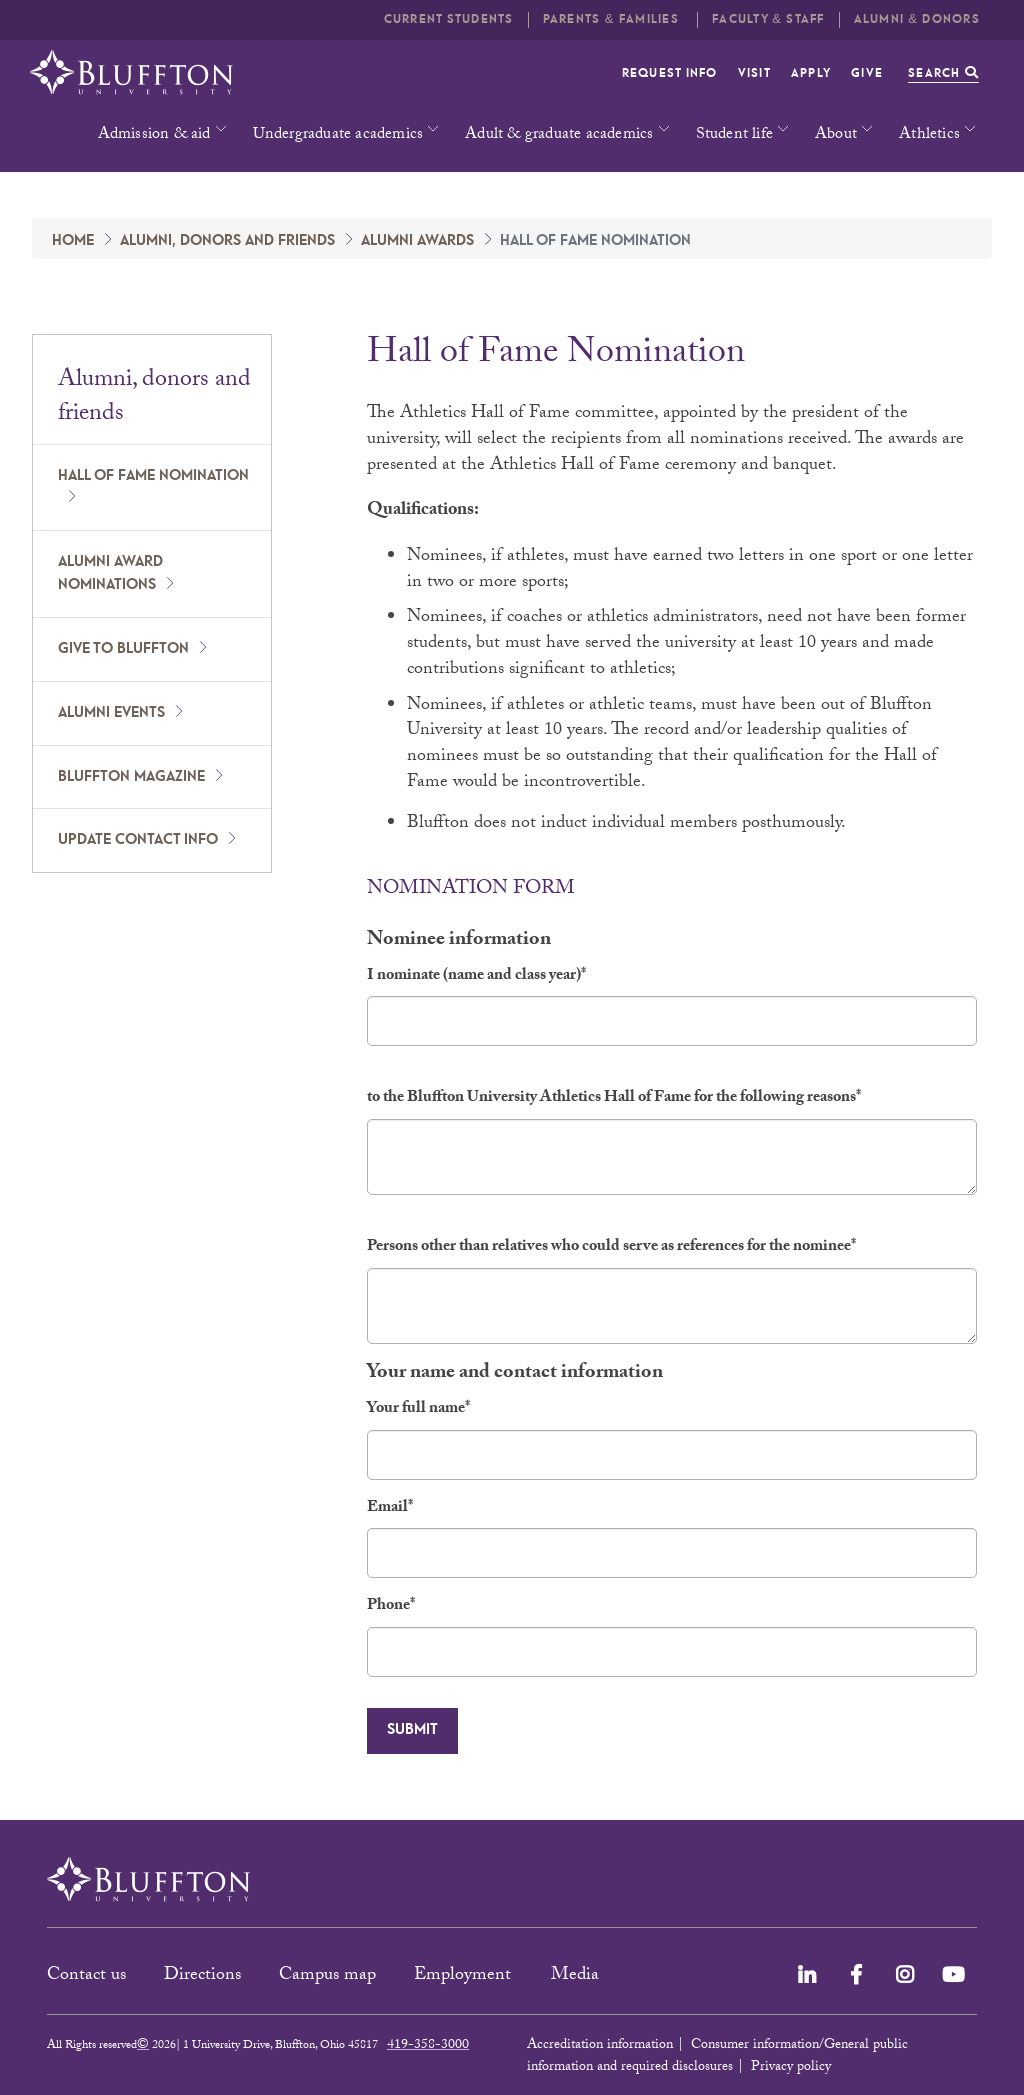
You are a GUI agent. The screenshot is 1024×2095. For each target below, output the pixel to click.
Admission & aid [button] (154, 135)
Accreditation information (600, 2046)
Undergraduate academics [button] (338, 135)
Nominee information (459, 941)
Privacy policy (791, 2068)
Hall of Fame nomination (153, 476)
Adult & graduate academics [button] (559, 135)
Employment (465, 1976)
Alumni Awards (417, 241)
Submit (412, 1730)
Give (867, 73)
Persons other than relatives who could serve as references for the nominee (611, 1248)
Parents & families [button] (613, 19)
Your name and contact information (515, 1374)
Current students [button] (449, 19)
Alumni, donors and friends (227, 241)
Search (943, 73)
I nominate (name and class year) (476, 977)
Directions (202, 1976)
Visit (754, 73)
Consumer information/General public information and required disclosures (717, 2057)
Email (390, 1509)
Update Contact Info (138, 840)
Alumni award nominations (110, 573)
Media (577, 1976)
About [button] (836, 135)
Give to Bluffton (123, 649)
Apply (811, 73)
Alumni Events (111, 713)
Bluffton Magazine (131, 777)
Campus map (327, 1976)
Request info (670, 73)
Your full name (418, 1410)
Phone (391, 1607)
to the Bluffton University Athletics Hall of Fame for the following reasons (614, 1099)
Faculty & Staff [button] (768, 19)
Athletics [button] (929, 135)
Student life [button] (734, 135)
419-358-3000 (428, 2046)
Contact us (86, 1976)
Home (73, 241)
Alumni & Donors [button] (917, 19)
